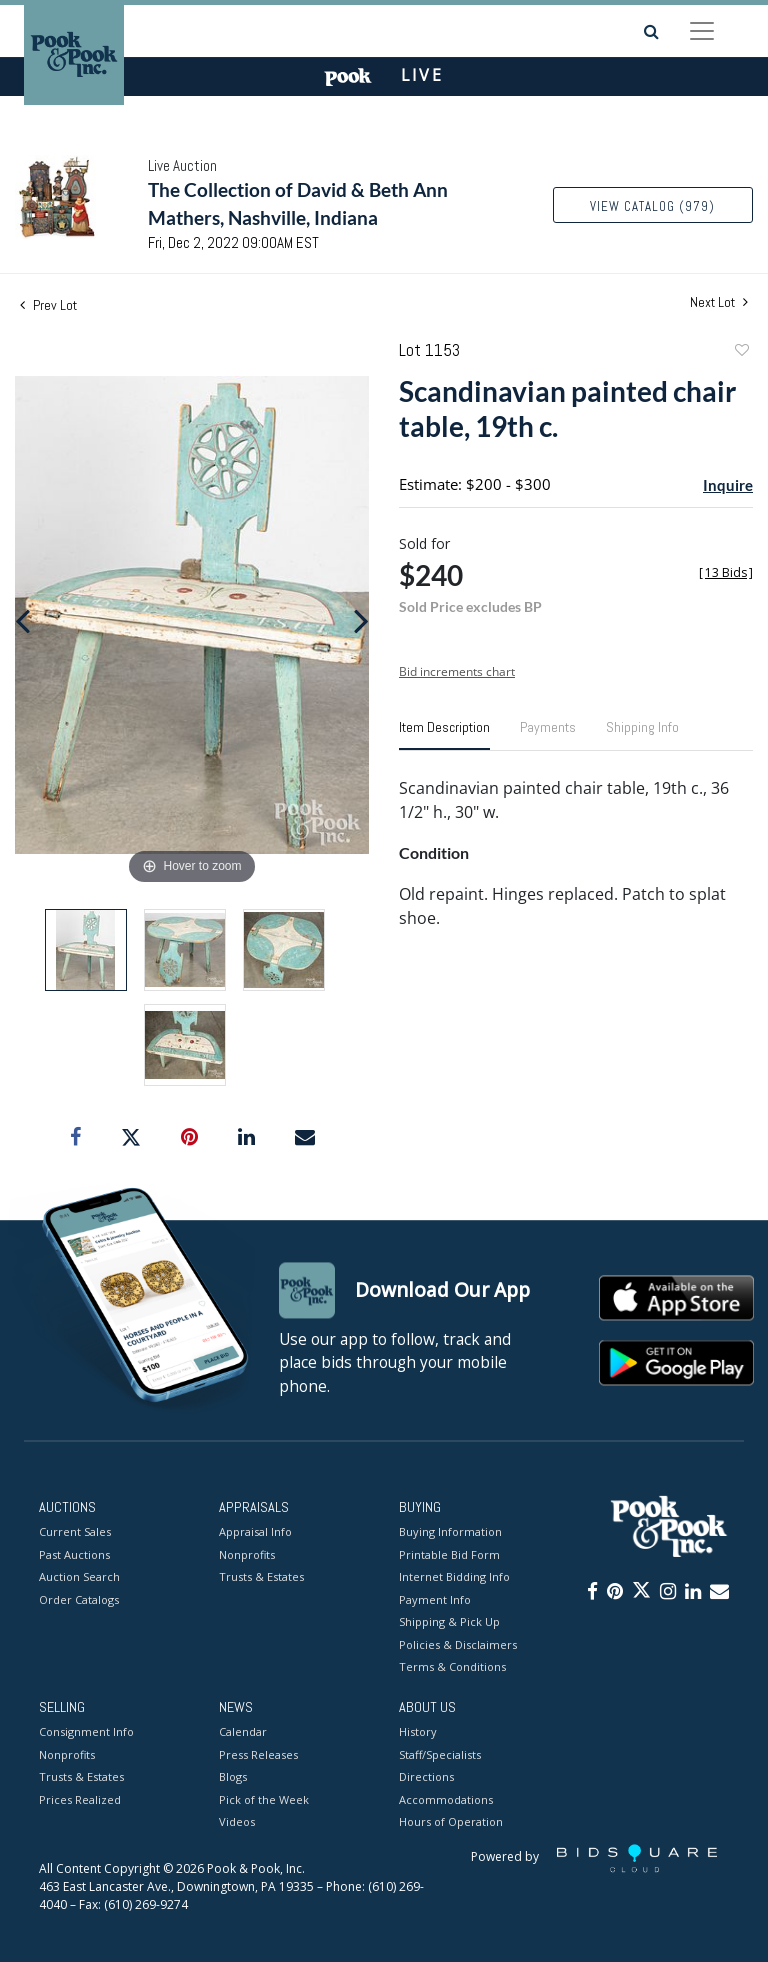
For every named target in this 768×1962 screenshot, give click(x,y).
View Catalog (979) (652, 206)
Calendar (243, 1732)
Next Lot (719, 302)
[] (726, 572)
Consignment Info (86, 1732)
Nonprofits (247, 1554)
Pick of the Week (264, 1799)
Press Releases (258, 1754)
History (418, 1732)
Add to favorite (741, 352)
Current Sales (75, 1532)
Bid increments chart (457, 671)
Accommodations (446, 1799)
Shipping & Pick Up (449, 1622)
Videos (237, 1822)
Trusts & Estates (261, 1577)
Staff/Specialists (440, 1754)
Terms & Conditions (452, 1667)
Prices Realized (80, 1799)
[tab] (444, 735)
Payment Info (435, 1599)
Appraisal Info (255, 1532)
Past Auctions (74, 1554)
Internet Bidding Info (454, 1577)
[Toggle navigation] (702, 31)
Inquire (728, 485)
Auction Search (79, 1577)
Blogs (233, 1777)
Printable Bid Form (449, 1554)
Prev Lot (48, 305)
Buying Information (450, 1532)
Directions (426, 1777)
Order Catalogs (79, 1599)
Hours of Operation (451, 1822)
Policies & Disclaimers (458, 1644)
